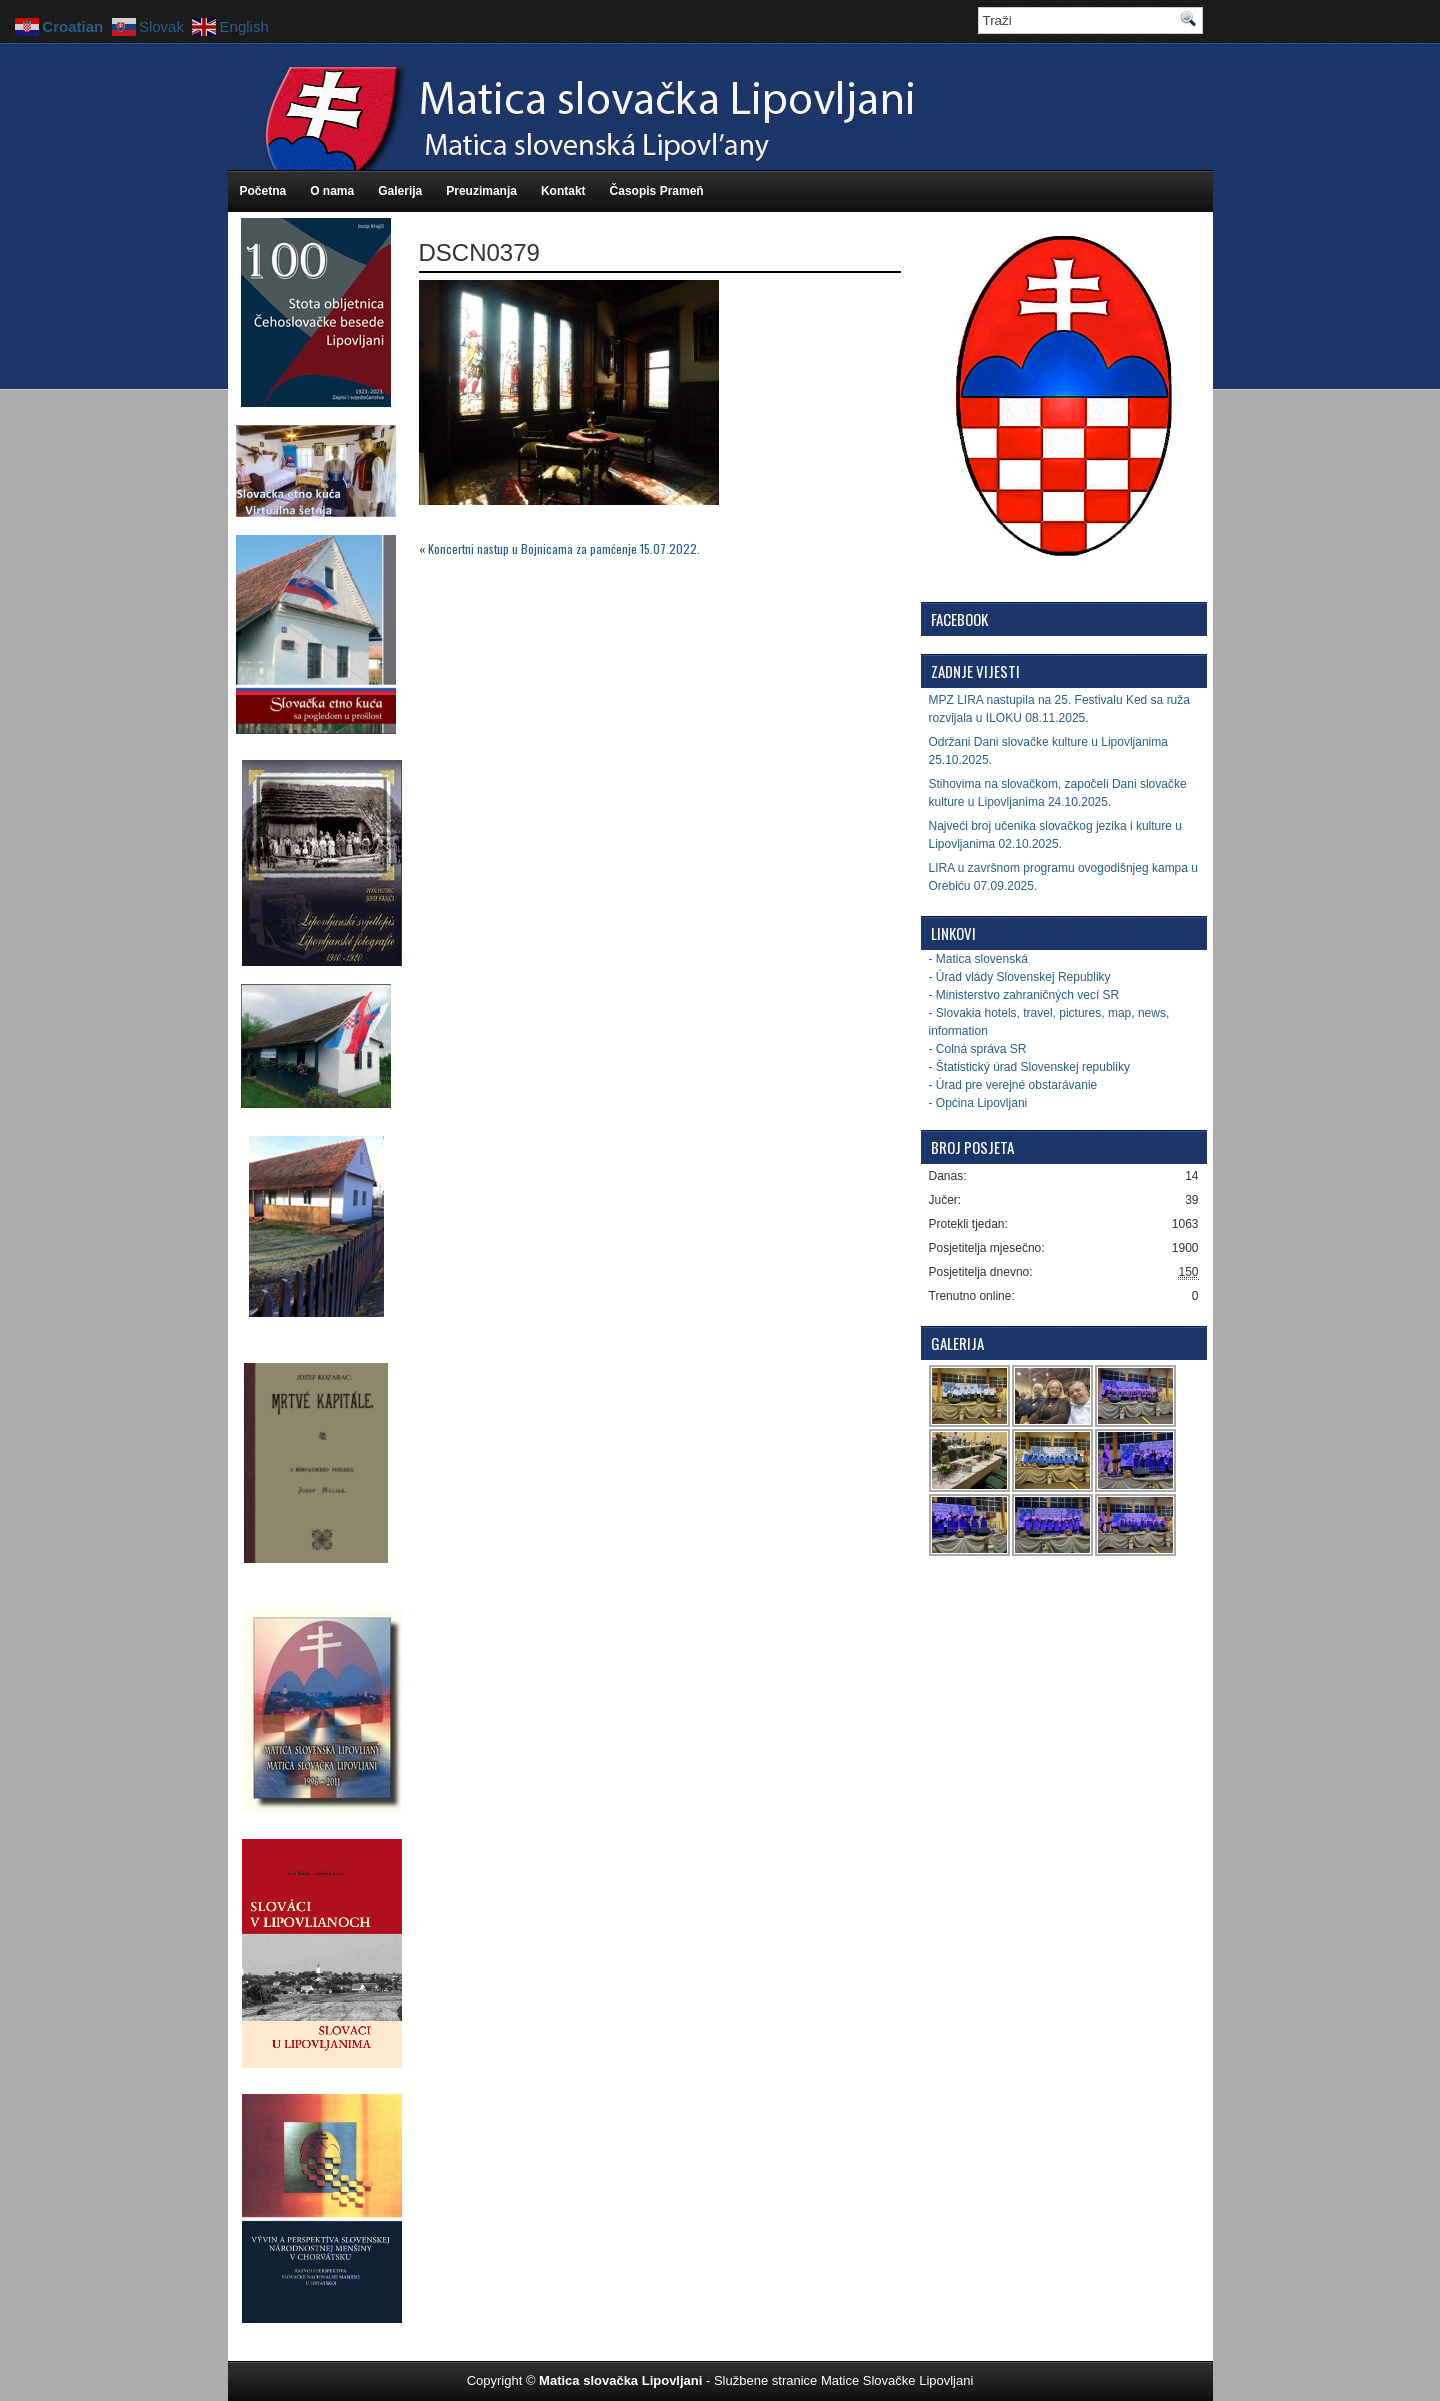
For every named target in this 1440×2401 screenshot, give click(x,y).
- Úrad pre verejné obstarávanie (1013, 1085)
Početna (263, 191)
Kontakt (563, 191)
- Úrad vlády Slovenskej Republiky (1020, 977)
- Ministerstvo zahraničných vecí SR (1024, 995)
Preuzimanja (481, 191)
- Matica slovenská (978, 959)
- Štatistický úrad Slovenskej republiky (1029, 1067)
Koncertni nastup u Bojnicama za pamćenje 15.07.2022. (564, 548)
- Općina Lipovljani (978, 1103)
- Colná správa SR (978, 1049)
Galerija (400, 191)
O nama (332, 191)
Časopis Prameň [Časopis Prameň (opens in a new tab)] (657, 191)
